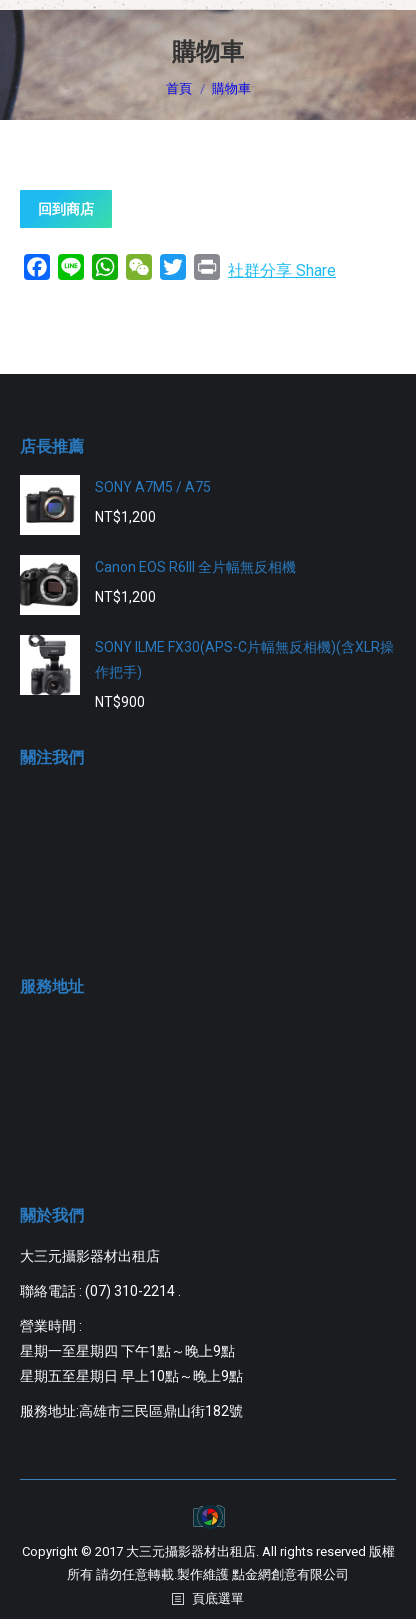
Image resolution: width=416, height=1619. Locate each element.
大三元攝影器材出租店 (191, 1551)
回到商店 (66, 209)
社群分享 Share (282, 270)
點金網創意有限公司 (290, 1574)
